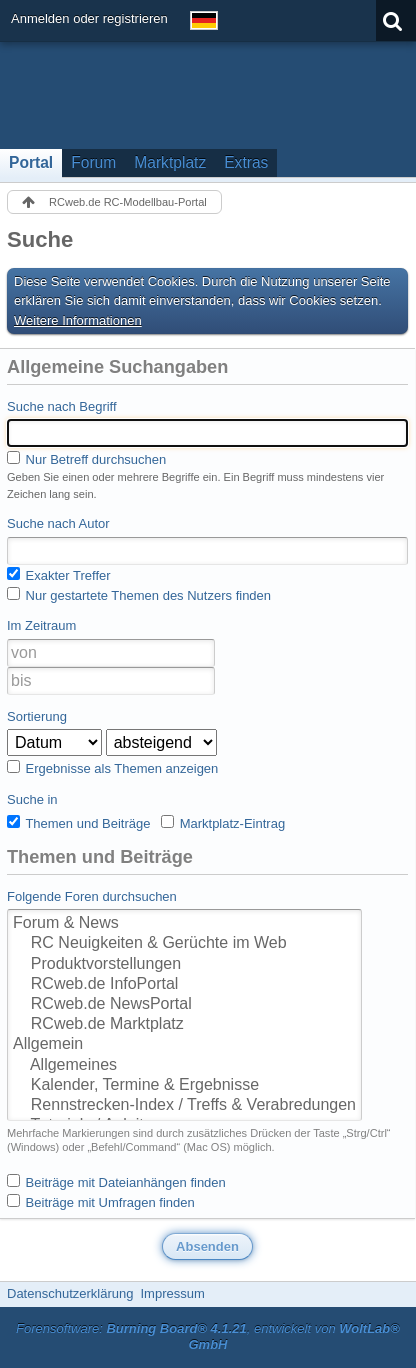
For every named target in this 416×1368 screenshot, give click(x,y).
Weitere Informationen (78, 320)
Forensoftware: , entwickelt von (208, 1337)
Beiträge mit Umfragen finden (101, 1202)
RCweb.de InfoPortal (184, 985)
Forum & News (184, 924)
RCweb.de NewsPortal (184, 1005)
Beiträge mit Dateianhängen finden (116, 1182)
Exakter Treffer (59, 575)
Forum (93, 162)
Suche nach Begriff (62, 406)
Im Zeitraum (41, 625)
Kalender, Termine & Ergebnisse (184, 1086)
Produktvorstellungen (184, 965)
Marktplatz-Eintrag (223, 823)
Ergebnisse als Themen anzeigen (112, 768)
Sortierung (37, 716)
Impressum (172, 1293)
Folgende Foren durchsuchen (92, 896)
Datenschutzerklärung (70, 1293)
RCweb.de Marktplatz (184, 1025)
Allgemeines (184, 1066)
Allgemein (184, 1045)
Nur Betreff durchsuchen (86, 459)
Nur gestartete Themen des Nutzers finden (139, 595)
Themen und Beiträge (78, 823)
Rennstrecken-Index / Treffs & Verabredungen (184, 1106)
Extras (246, 162)
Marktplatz (170, 162)
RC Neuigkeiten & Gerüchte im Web (184, 944)
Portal (31, 162)
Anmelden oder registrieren (89, 18)
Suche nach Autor (58, 523)
